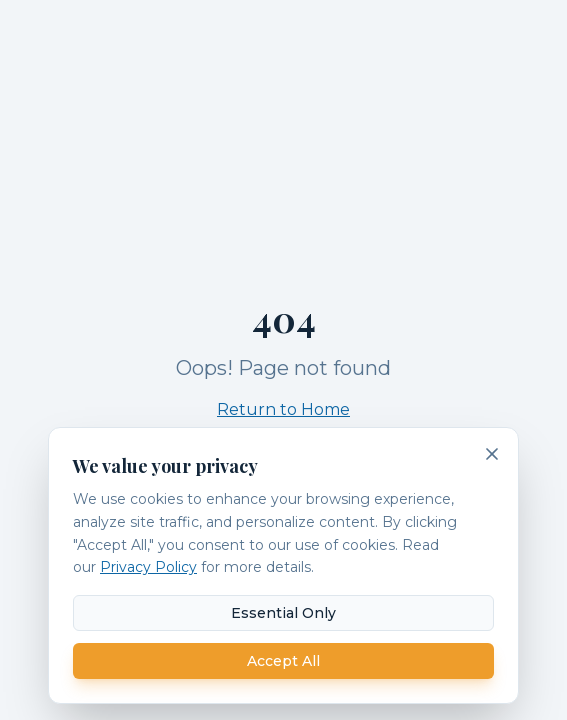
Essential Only (283, 613)
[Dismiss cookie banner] (492, 454)
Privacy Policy (148, 567)
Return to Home (283, 409)
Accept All (283, 661)
